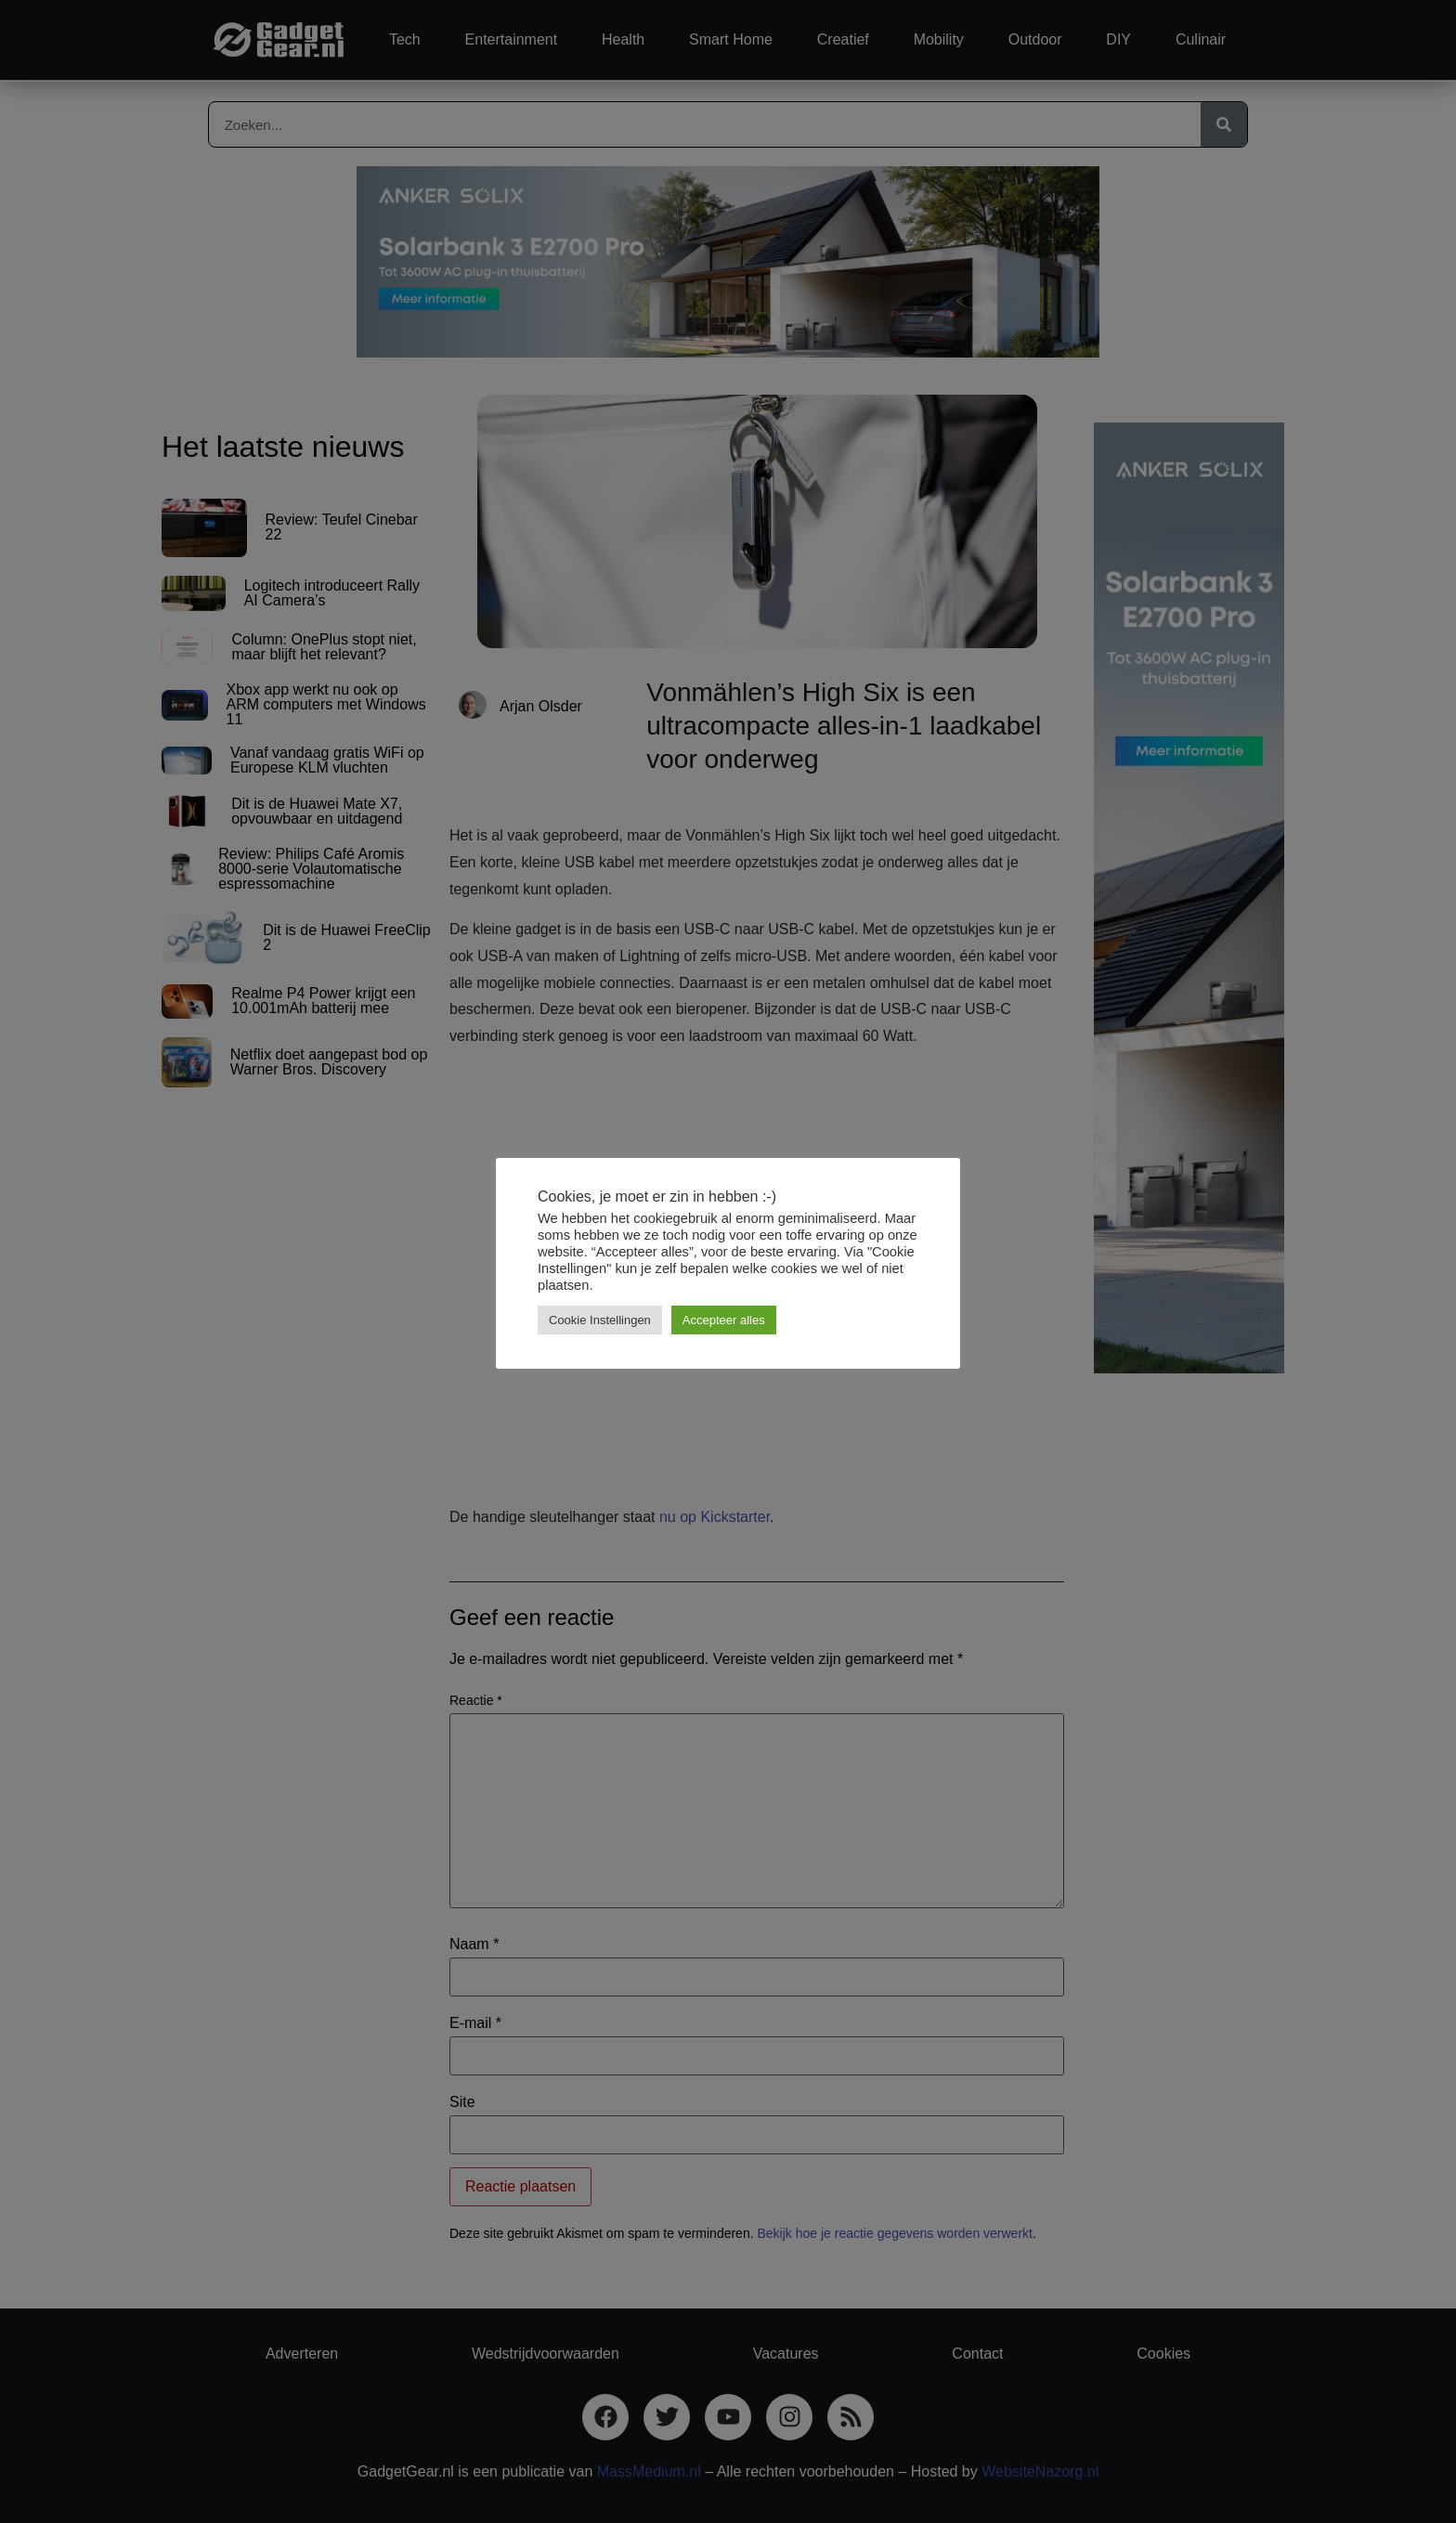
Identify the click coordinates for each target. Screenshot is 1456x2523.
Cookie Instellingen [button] (600, 1320)
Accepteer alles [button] (723, 1320)
